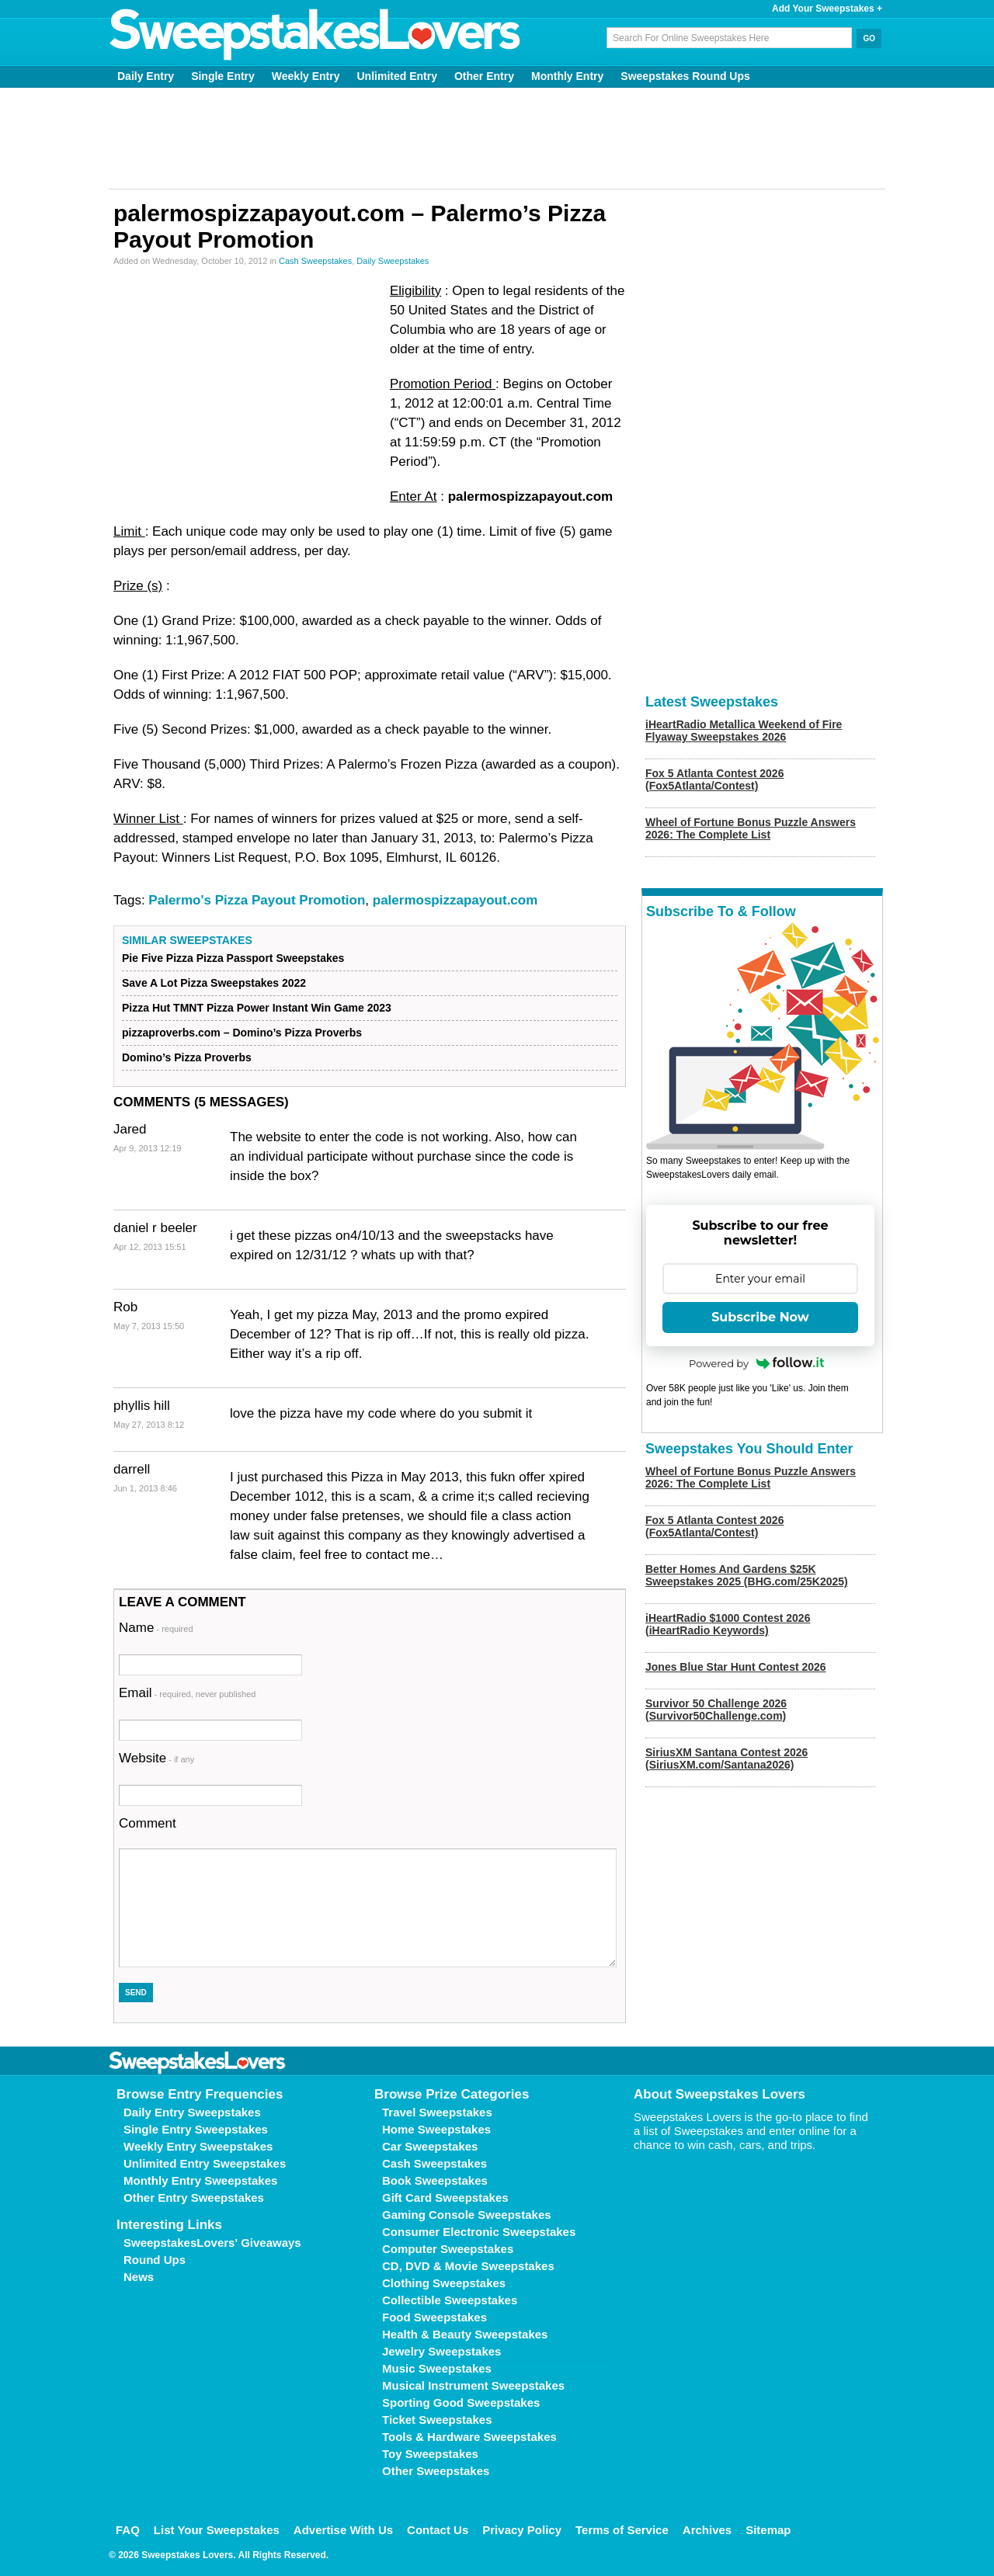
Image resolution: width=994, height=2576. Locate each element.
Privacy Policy (521, 2529)
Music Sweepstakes (437, 2368)
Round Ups (154, 2259)
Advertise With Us (343, 2529)
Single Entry (223, 76)
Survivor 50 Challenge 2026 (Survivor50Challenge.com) (716, 1709)
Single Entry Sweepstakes (195, 2129)
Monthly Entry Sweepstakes (200, 2180)
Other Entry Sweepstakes (193, 2197)
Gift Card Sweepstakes (445, 2197)
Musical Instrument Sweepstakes (473, 2385)
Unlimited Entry (397, 76)
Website (156, 1758)
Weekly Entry (306, 76)
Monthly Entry (567, 76)
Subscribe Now (760, 1317)
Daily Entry (145, 76)
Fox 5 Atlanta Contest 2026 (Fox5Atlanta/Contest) (714, 779)
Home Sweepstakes (436, 2129)
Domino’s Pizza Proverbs (187, 1057)
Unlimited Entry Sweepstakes (204, 2163)
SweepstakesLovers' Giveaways (212, 2242)
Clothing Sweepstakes (444, 2283)
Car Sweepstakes (430, 2146)
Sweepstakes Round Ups (685, 76)
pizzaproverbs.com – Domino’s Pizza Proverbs (242, 1032)
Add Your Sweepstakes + (827, 8)
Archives (707, 2529)
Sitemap (768, 2529)
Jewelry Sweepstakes (441, 2351)
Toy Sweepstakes (430, 2453)
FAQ (128, 2529)
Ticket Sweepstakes (437, 2419)
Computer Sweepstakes (447, 2248)
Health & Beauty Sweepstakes (464, 2334)
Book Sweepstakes (435, 2180)
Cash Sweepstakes (315, 261)
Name (156, 1627)
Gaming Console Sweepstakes (466, 2214)
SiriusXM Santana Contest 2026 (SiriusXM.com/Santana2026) (726, 1758)
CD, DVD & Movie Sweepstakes (468, 2265)
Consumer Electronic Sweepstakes (478, 2231)
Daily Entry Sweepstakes (192, 2112)
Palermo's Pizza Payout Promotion (256, 900)
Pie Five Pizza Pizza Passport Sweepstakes (233, 958)
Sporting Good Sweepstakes (461, 2402)
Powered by (756, 1363)
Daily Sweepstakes (392, 261)
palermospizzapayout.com (455, 900)
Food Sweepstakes (434, 2317)
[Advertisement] (497, 138)
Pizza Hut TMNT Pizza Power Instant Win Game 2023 (256, 1008)
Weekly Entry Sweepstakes (198, 2146)
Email (187, 1693)
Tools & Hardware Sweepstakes (469, 2436)
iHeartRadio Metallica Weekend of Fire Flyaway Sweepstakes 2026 (743, 730)
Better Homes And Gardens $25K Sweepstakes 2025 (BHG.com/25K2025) (746, 1575)
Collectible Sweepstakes (449, 2300)
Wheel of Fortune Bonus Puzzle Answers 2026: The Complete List (750, 828)
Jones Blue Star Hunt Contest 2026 (735, 1667)
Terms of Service (622, 2529)
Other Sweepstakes (435, 2470)
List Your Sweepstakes (217, 2529)
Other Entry (484, 76)
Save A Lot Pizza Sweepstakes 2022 (214, 983)
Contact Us (437, 2529)
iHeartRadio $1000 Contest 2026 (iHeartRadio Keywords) (727, 1624)
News (138, 2276)
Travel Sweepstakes (437, 2112)
